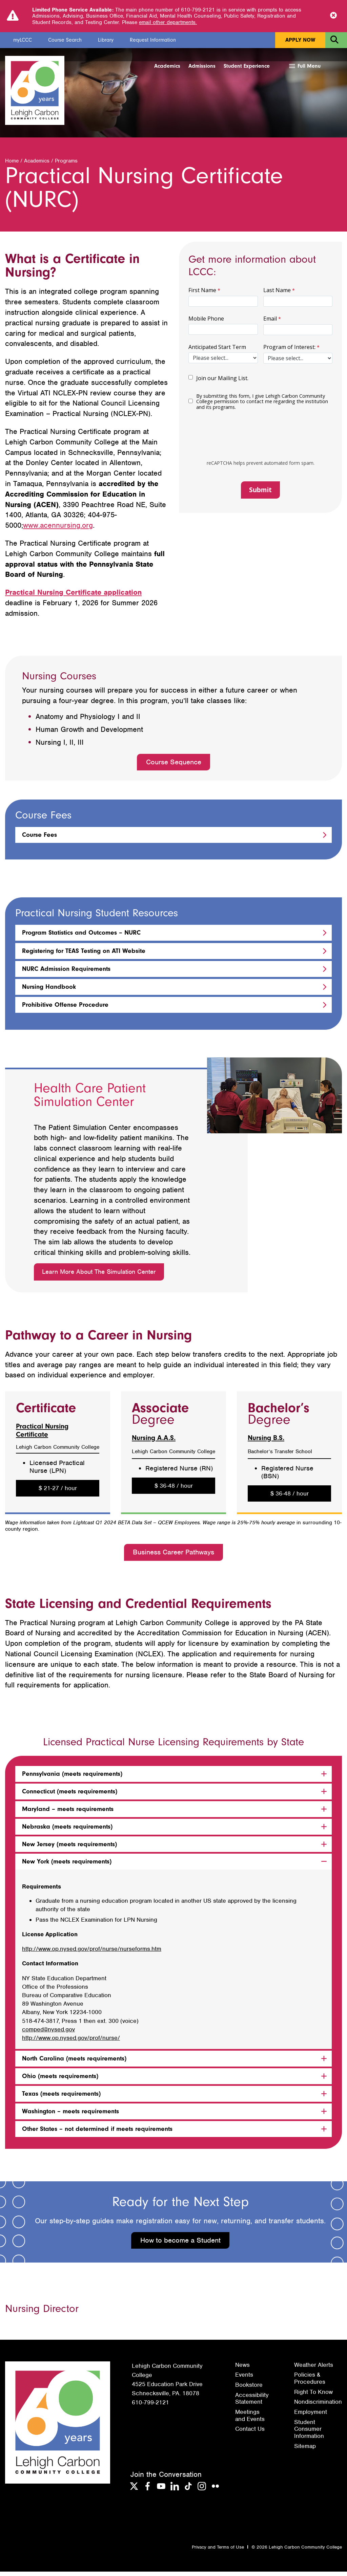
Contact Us (250, 2433)
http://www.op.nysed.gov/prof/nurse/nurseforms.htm (91, 1953)
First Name (202, 294)
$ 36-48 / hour (174, 1489)
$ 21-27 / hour (58, 1492)
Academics (167, 66)
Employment (310, 2416)
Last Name (277, 294)
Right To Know (313, 2396)
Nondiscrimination (318, 2406)
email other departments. (168, 22)
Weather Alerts (313, 2369)
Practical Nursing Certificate (42, 1434)
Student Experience (247, 66)
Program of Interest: (289, 351)
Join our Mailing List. (222, 382)
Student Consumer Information (309, 2433)
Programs (66, 165)
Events (244, 2379)
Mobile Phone (206, 323)
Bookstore (249, 2389)
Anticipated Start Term (217, 351)
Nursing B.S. (266, 1442)
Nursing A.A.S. (154, 1442)
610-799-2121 (150, 2406)
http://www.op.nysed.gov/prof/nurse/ (71, 2042)
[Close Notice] (333, 15)
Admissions (202, 66)
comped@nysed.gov (48, 2033)
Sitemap (305, 2450)
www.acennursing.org (58, 529)
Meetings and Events (250, 2420)
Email (270, 323)
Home (12, 165)
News (242, 2369)
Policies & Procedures (309, 2382)
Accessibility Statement (252, 2402)
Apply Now (300, 40)
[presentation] (256, 441)
